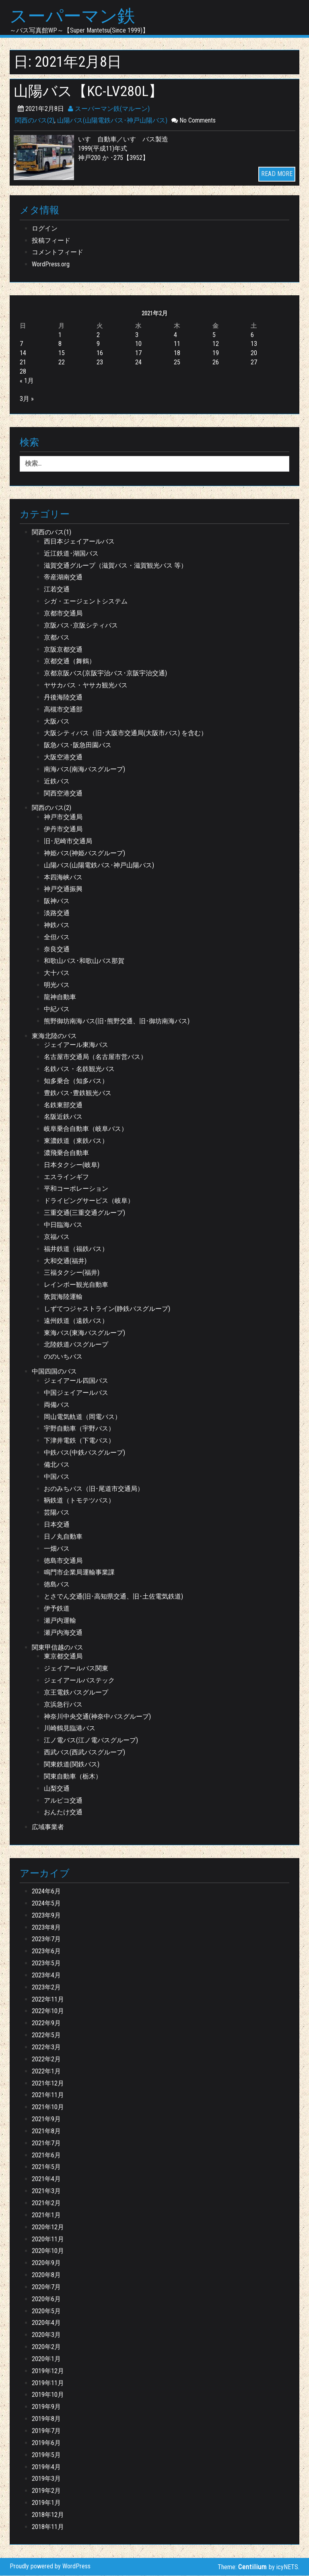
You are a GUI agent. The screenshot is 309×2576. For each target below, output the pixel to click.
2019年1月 (46, 2503)
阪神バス (57, 901)
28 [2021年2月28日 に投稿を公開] (23, 372)
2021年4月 (46, 2179)
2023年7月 (46, 1939)
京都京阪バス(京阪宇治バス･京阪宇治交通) (105, 673)
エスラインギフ (66, 1177)
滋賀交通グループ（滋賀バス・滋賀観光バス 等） (115, 566)
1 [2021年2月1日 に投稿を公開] (60, 335)
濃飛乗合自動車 (66, 1153)
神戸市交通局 (63, 817)
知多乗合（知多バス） (76, 1081)
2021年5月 (46, 2167)
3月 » (27, 399)
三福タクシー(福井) (71, 1273)
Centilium (252, 2567)
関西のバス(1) (51, 532)
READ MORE (277, 174)
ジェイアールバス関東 (76, 1668)
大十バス (57, 973)
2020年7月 (46, 2287)
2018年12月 (48, 2515)
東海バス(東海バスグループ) (84, 1333)
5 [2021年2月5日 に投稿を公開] (214, 335)
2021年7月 (46, 2143)
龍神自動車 (60, 997)
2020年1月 (46, 2359)
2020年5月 (46, 2311)
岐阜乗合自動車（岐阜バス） (86, 1129)
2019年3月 (46, 2479)
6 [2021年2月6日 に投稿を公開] (252, 335)
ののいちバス (63, 1357)
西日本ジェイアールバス (79, 542)
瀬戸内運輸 (60, 1621)
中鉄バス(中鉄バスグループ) (84, 1453)
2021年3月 (46, 2191)
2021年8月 (46, 2131)
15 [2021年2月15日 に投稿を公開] (61, 353)
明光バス (57, 985)
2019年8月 (46, 2419)
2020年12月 (48, 2227)
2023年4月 (46, 1975)
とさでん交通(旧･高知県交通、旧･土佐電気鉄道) (113, 1597)
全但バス (57, 937)
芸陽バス (57, 1513)
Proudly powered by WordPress (50, 2566)
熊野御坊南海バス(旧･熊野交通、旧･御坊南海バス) (117, 1021)
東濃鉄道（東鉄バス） (76, 1141)
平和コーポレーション (76, 1189)
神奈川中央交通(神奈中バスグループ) (97, 1717)
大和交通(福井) (65, 1261)
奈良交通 (57, 949)
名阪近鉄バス (63, 1117)
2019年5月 (46, 2455)
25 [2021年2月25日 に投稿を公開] (177, 362)
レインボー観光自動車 (76, 1285)
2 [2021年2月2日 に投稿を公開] (98, 335)
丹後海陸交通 (63, 697)
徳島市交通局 (63, 1561)
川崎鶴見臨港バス (69, 1728)
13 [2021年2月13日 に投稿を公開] (254, 344)
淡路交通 (57, 913)
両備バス (57, 1405)
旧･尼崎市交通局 (68, 841)
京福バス (57, 1237)
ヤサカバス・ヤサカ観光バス (86, 685)
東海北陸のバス (54, 1036)
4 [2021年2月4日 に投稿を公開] (175, 335)
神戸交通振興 (63, 889)
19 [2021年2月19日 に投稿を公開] (215, 353)
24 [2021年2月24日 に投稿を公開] (138, 362)
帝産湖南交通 (63, 577)
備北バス (57, 1465)
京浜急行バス (63, 1705)
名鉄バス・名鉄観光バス (79, 1069)
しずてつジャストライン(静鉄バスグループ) (107, 1309)
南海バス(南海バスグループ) (84, 769)
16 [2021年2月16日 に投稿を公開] (100, 353)
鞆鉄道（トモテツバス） (79, 1501)
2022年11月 (48, 2000)
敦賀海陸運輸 (63, 1297)
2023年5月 (46, 1963)
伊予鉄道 (57, 1609)
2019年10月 (48, 2395)
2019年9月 (46, 2407)
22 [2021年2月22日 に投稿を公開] (61, 362)
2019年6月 (46, 2443)
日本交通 (57, 1525)
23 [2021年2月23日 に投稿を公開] (100, 362)
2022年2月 (46, 2059)
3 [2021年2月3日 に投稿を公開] (136, 335)
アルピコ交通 (63, 1800)
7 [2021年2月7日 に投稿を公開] (21, 344)
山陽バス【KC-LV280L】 (90, 91)
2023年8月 (46, 1928)
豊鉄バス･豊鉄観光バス (77, 1093)
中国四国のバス (54, 1372)
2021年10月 (48, 2107)
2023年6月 (46, 1951)
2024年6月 (46, 1891)
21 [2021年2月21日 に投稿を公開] (23, 362)
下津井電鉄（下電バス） (79, 1441)
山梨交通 (57, 1789)
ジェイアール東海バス (76, 1045)
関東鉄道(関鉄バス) (71, 1764)
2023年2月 (46, 1987)
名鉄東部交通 (63, 1105)
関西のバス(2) (34, 121)
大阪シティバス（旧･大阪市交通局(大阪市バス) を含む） (125, 733)
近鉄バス (57, 781)
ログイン (45, 229)
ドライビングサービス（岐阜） (89, 1201)
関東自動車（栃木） (73, 1777)
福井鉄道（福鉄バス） (76, 1249)
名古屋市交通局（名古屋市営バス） (95, 1057)
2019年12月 (48, 2371)
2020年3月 (46, 2335)
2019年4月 (46, 2467)
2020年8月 (46, 2275)
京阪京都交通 (63, 649)
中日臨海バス (63, 1225)
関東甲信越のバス (57, 1648)
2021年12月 (48, 2083)
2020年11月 (48, 2239)
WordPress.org (51, 264)
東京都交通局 (63, 1656)
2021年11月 (48, 2095)
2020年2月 (46, 2347)
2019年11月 (48, 2383)
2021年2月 (46, 2203)
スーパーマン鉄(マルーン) (109, 109)
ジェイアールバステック (79, 1681)
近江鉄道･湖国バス (71, 554)
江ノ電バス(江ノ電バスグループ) (91, 1740)
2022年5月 (46, 2035)
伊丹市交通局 (63, 829)
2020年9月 (46, 2263)
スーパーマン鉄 (74, 16)
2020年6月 (46, 2299)
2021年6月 (46, 2155)
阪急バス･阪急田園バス (77, 745)
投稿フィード (51, 241)
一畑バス (57, 1549)
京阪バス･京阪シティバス (81, 626)
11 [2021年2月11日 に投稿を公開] (177, 344)
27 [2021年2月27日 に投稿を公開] (254, 362)
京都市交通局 (63, 613)
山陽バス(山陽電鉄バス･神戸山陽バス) (112, 121)
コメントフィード (57, 252)
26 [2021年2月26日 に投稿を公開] (215, 362)
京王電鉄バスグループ (76, 1693)
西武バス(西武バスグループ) (84, 1752)
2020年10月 (48, 2251)
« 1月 (27, 381)
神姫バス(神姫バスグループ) (84, 853)
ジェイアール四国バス (76, 1381)
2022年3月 (46, 2047)
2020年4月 (46, 2323)
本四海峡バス (63, 877)
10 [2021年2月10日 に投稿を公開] (138, 344)
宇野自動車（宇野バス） (79, 1429)
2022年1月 (46, 2071)
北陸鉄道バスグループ (76, 1345)
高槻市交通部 (63, 710)
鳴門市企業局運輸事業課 (79, 1572)
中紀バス (57, 1009)
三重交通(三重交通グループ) (84, 1213)
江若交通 (57, 589)
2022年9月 (46, 2023)
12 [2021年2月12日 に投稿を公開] (215, 344)
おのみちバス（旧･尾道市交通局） (94, 1489)
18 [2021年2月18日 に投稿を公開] (177, 353)
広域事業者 (48, 1827)
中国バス (57, 1477)
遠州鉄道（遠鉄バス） (76, 1321)
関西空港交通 (63, 793)
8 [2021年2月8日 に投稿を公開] (60, 344)
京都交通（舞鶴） (69, 661)
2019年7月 (46, 2431)
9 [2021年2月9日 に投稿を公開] (98, 344)
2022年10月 (48, 2011)
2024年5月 (46, 1903)
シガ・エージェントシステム (86, 601)
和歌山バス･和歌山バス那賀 (84, 961)
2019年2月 (46, 2491)
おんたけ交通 (63, 1812)
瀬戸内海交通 (63, 1633)
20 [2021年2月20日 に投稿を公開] (254, 353)
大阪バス (57, 722)
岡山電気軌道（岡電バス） (82, 1417)
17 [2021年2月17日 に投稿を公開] (138, 353)
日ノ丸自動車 (63, 1537)
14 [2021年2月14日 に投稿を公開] (23, 353)
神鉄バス (57, 925)
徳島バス (57, 1585)
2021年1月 (46, 2215)
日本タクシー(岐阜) (71, 1165)
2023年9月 (46, 1916)
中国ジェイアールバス (76, 1393)
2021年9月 (46, 2119)
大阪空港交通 (63, 757)
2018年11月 (48, 2527)
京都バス (57, 638)
